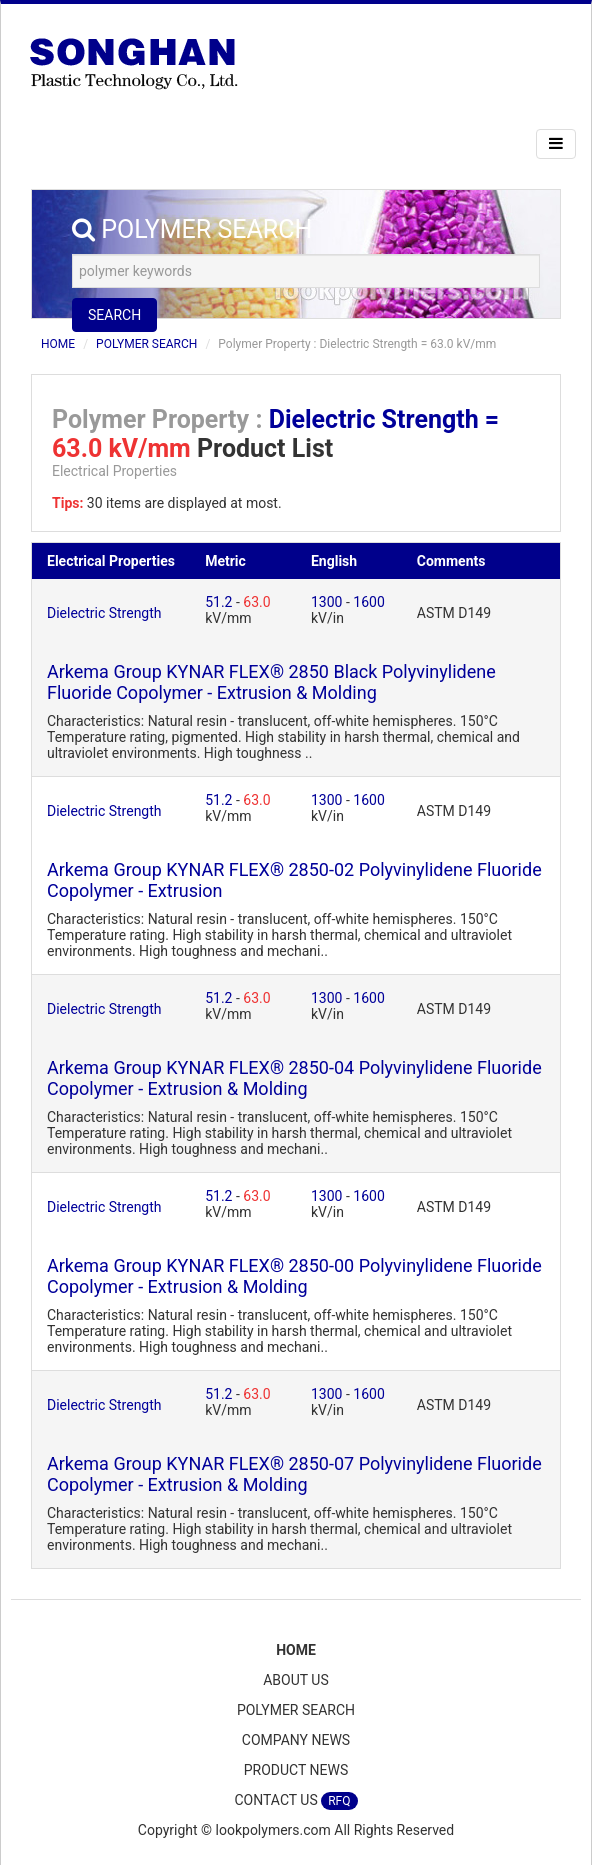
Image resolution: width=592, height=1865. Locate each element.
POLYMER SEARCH (146, 344)
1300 (328, 602)
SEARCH (114, 315)
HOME (58, 344)
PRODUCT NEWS (296, 1770)
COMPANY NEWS (296, 1740)
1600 (368, 602)
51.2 (220, 602)
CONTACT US (295, 1801)
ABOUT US (296, 1680)
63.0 (256, 602)
